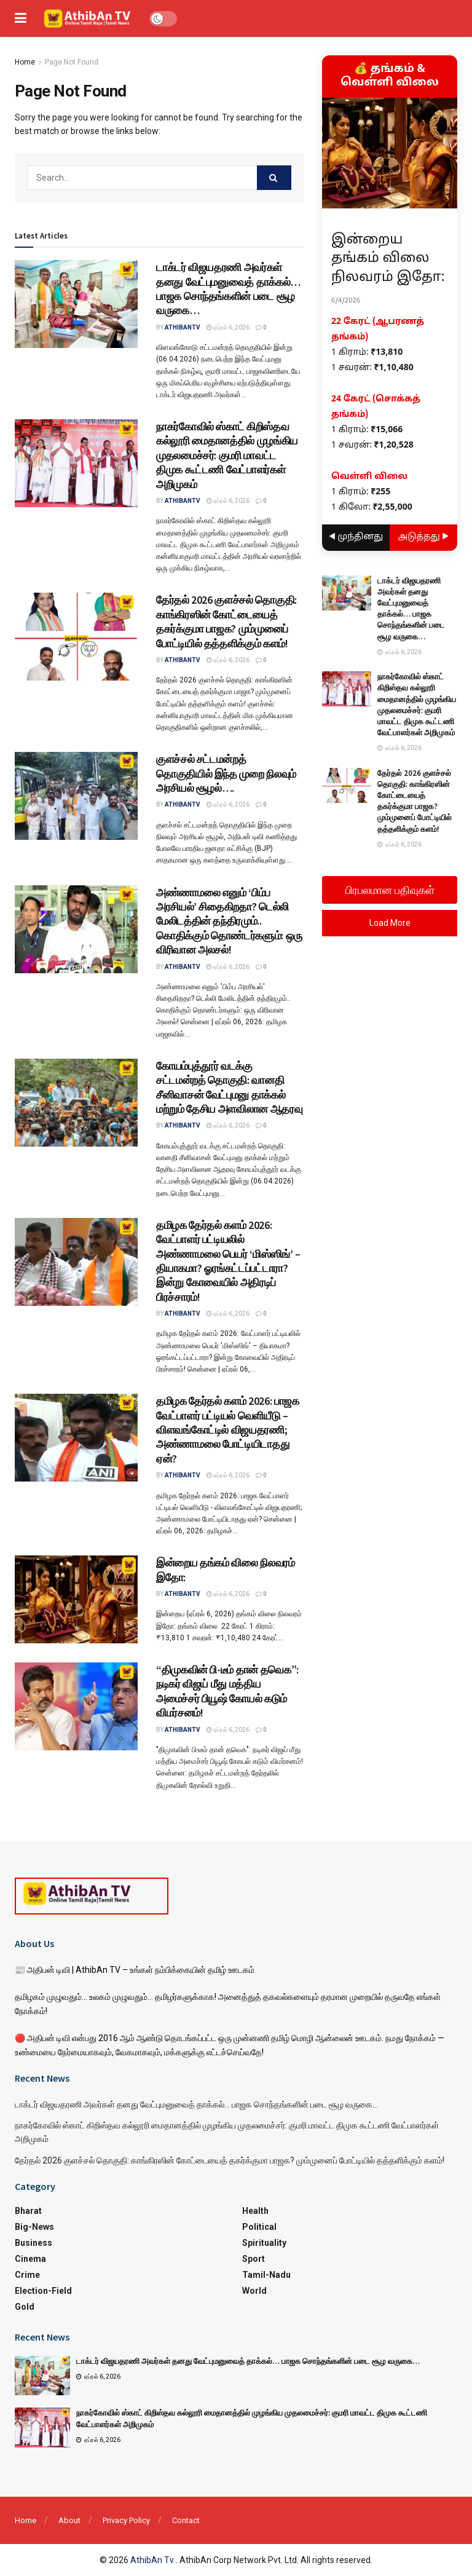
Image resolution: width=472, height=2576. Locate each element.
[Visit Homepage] (88, 18)
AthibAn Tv (153, 2560)
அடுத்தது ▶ (423, 537)
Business (33, 2243)
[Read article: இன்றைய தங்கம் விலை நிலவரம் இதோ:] (76, 1599)
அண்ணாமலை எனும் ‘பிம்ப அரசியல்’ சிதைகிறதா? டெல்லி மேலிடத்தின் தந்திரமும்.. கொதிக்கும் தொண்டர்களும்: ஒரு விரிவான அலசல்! (229, 921)
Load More (390, 923)
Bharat (28, 2211)
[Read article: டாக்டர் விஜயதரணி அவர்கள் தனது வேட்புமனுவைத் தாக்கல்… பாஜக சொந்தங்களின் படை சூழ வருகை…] (76, 304)
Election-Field (43, 2291)
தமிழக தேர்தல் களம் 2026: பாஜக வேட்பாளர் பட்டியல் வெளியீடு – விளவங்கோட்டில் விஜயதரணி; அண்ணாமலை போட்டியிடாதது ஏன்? (227, 1430)
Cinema (30, 2259)
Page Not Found (71, 62)
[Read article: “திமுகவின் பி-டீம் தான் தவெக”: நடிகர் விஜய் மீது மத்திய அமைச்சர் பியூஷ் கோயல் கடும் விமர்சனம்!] (76, 1706)
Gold (24, 2307)
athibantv (182, 327)
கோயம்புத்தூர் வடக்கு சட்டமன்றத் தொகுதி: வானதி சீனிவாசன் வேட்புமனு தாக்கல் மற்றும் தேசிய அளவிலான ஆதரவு (229, 1087)
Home (25, 62)
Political (259, 2227)
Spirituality (264, 2243)
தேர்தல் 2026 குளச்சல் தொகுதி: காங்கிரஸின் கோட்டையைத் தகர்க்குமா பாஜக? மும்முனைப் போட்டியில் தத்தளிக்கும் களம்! (226, 621)
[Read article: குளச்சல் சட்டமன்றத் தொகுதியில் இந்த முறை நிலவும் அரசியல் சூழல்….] (76, 796)
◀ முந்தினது (356, 537)
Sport (253, 2259)
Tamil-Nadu (266, 2275)
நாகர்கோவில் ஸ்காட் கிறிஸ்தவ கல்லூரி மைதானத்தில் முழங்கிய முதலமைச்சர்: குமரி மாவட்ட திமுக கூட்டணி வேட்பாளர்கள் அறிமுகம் (227, 455)
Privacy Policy (126, 2520)
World (254, 2291)
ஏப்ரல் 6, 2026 (228, 327)
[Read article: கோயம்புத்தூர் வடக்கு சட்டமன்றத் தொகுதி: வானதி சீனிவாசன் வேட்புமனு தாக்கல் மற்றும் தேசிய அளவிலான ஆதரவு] (76, 1103)
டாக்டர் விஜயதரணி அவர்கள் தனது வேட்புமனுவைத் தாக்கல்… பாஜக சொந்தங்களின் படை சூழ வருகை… (228, 288)
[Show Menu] (20, 18)
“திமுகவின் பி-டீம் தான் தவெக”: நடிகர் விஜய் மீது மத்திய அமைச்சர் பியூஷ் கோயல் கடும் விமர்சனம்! (227, 1691)
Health (255, 2211)
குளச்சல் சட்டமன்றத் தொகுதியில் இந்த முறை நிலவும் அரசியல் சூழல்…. (226, 773)
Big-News (34, 2227)
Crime (27, 2275)
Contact (186, 2520)
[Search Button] (274, 177)
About (69, 2520)
